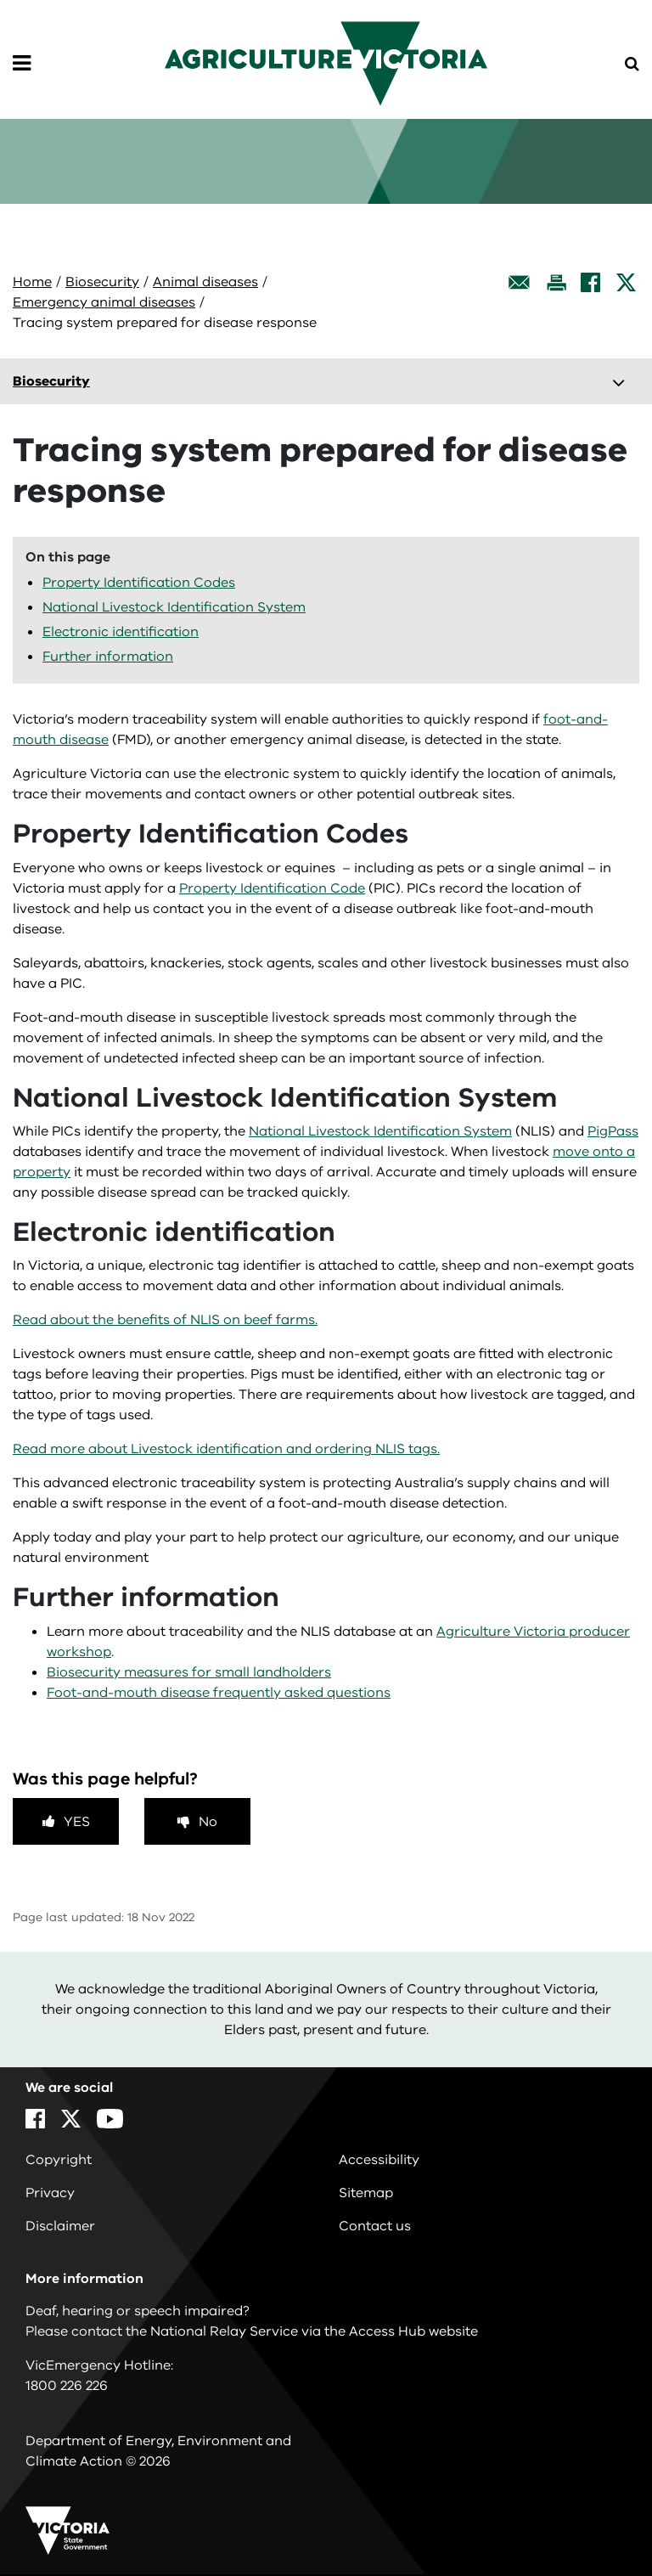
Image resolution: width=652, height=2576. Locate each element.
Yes (77, 1821)
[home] (326, 63)
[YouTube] (110, 2118)
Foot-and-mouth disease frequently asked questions (219, 1692)
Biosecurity (102, 282)
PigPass (612, 1131)
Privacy (50, 2193)
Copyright (58, 2159)
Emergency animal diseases (104, 302)
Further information (107, 656)
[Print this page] (556, 282)
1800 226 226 (66, 2385)
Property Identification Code (272, 888)
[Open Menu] (22, 64)
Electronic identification (120, 632)
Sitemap (366, 2193)
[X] (626, 282)
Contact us (375, 2226)
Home (32, 282)
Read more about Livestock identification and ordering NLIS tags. (226, 1449)
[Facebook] (590, 282)
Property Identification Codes (138, 582)
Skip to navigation (0, 0)
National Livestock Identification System (174, 607)
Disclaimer (60, 2226)
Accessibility (379, 2159)
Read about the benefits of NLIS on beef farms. (165, 1320)
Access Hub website (413, 2331)
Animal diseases (205, 282)
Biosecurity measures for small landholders (189, 1672)
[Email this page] (519, 282)
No (208, 1821)
